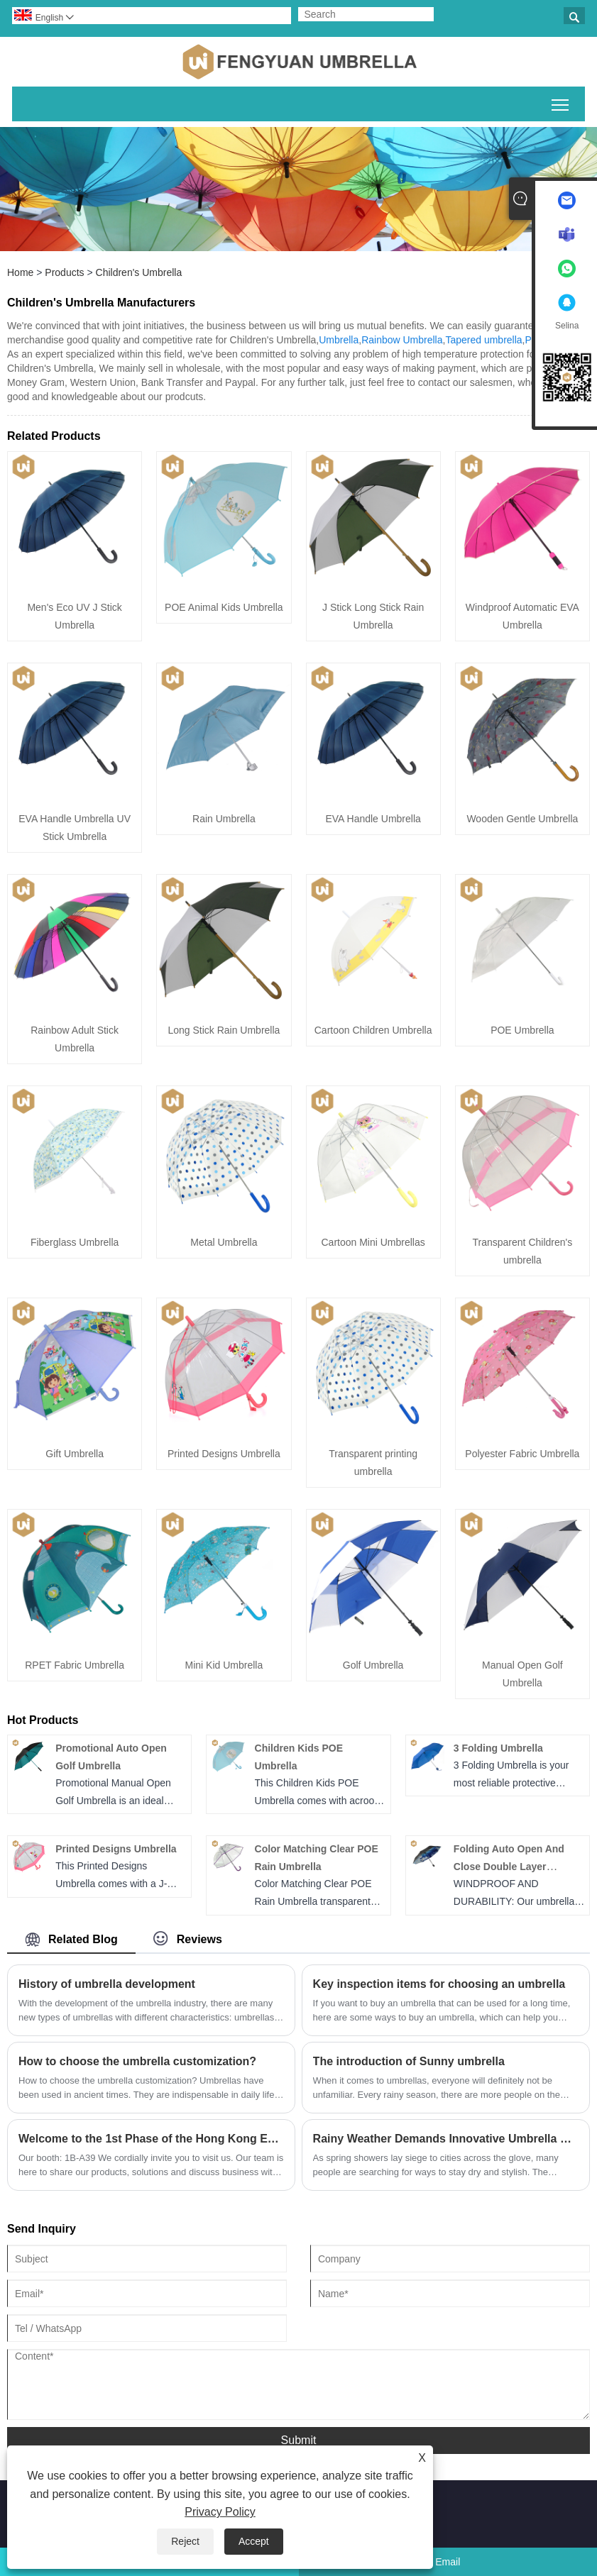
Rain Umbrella (224, 818)
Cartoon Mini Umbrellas (373, 1242)
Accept (254, 2541)
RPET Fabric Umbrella (74, 1665)
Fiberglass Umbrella (75, 1242)
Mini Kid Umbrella (224, 1665)
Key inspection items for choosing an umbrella (439, 1984)
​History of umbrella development (106, 1984)
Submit (299, 2440)
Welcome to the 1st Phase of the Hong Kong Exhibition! (151, 2139)
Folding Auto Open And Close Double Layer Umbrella (509, 1866)
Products (64, 272)
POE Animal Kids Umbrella (224, 607)
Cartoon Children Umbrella (373, 1030)
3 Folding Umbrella (498, 1748)
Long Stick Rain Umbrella (224, 1030)
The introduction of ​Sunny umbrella (409, 2061)
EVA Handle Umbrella (372, 818)
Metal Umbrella (223, 1242)
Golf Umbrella (373, 1665)
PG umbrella (552, 340)
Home (20, 272)
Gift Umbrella (74, 1453)
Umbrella (338, 340)
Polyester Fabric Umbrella (522, 1453)
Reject (185, 2541)
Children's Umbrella (139, 272)
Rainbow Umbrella (401, 340)
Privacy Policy (220, 2512)
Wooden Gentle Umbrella (522, 818)
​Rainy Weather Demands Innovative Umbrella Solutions (446, 2139)
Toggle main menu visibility (561, 102)
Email (447, 2561)
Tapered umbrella (483, 340)
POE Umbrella (522, 1030)
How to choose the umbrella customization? (137, 2061)
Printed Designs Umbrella (224, 1453)
